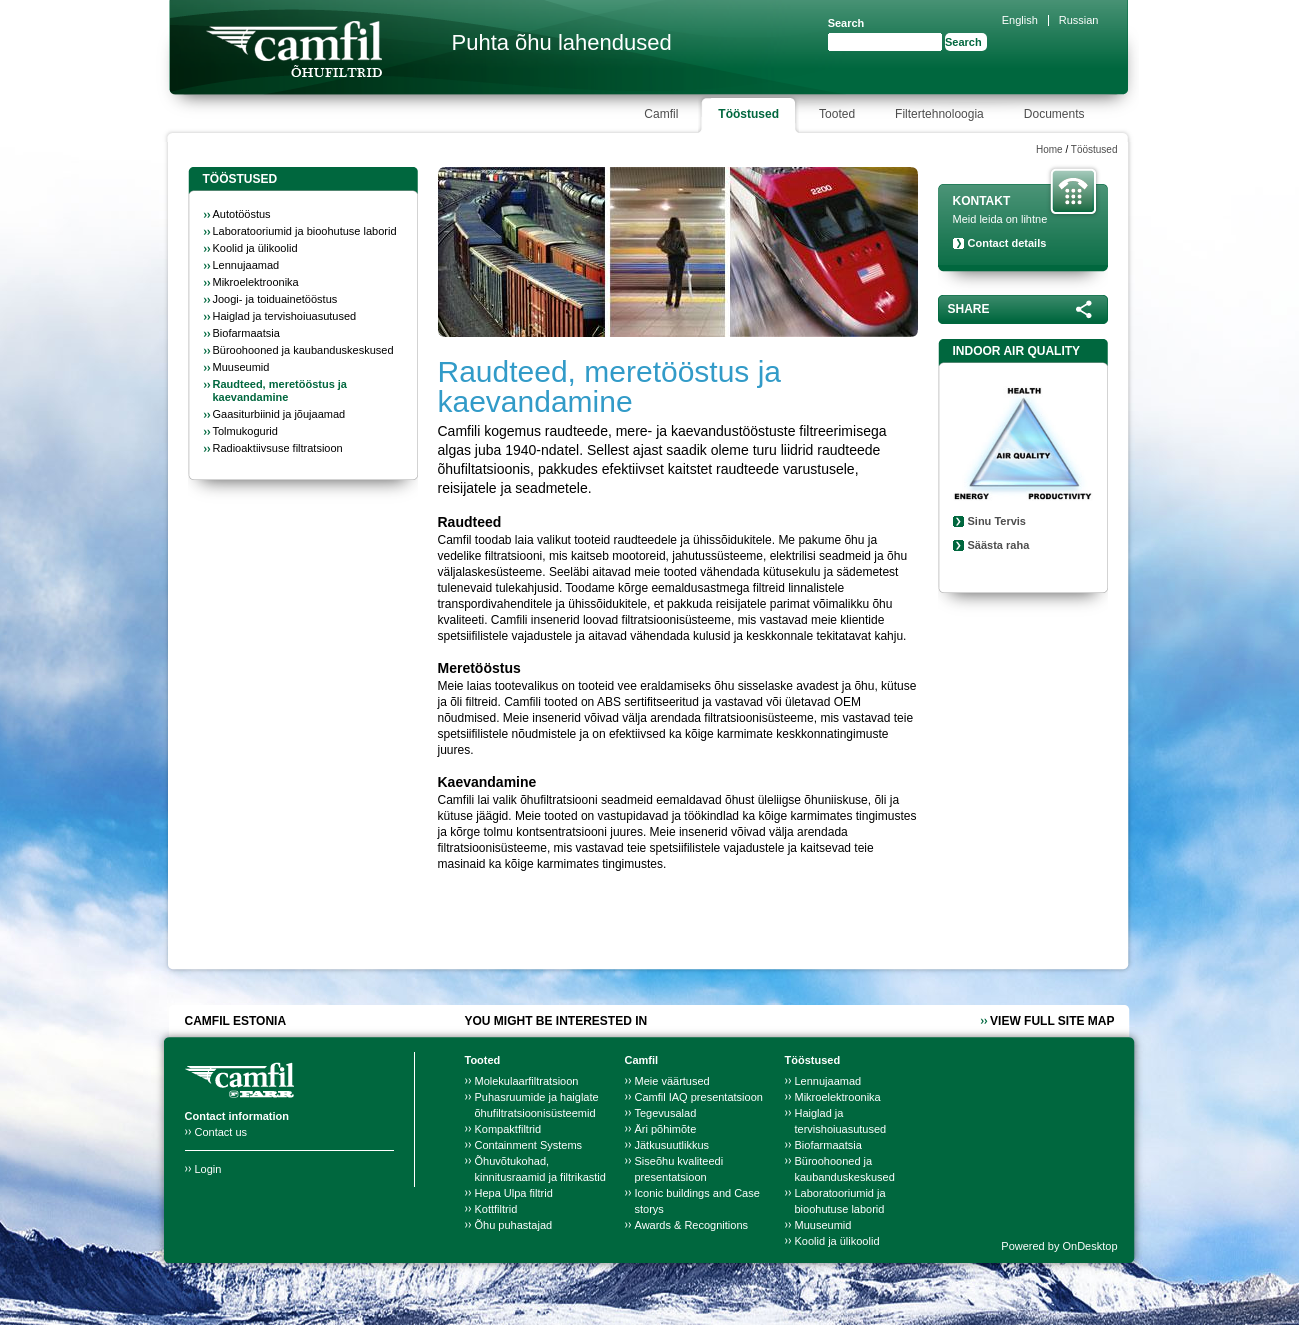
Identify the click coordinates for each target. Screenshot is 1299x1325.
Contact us (221, 1132)
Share (969, 309)
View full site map (1052, 1021)
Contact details (1007, 243)
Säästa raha (999, 545)
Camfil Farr (294, 49)
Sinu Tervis (997, 521)
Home (1049, 149)
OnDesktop (1089, 1246)
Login (208, 1169)
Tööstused (1094, 149)
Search (846, 23)
